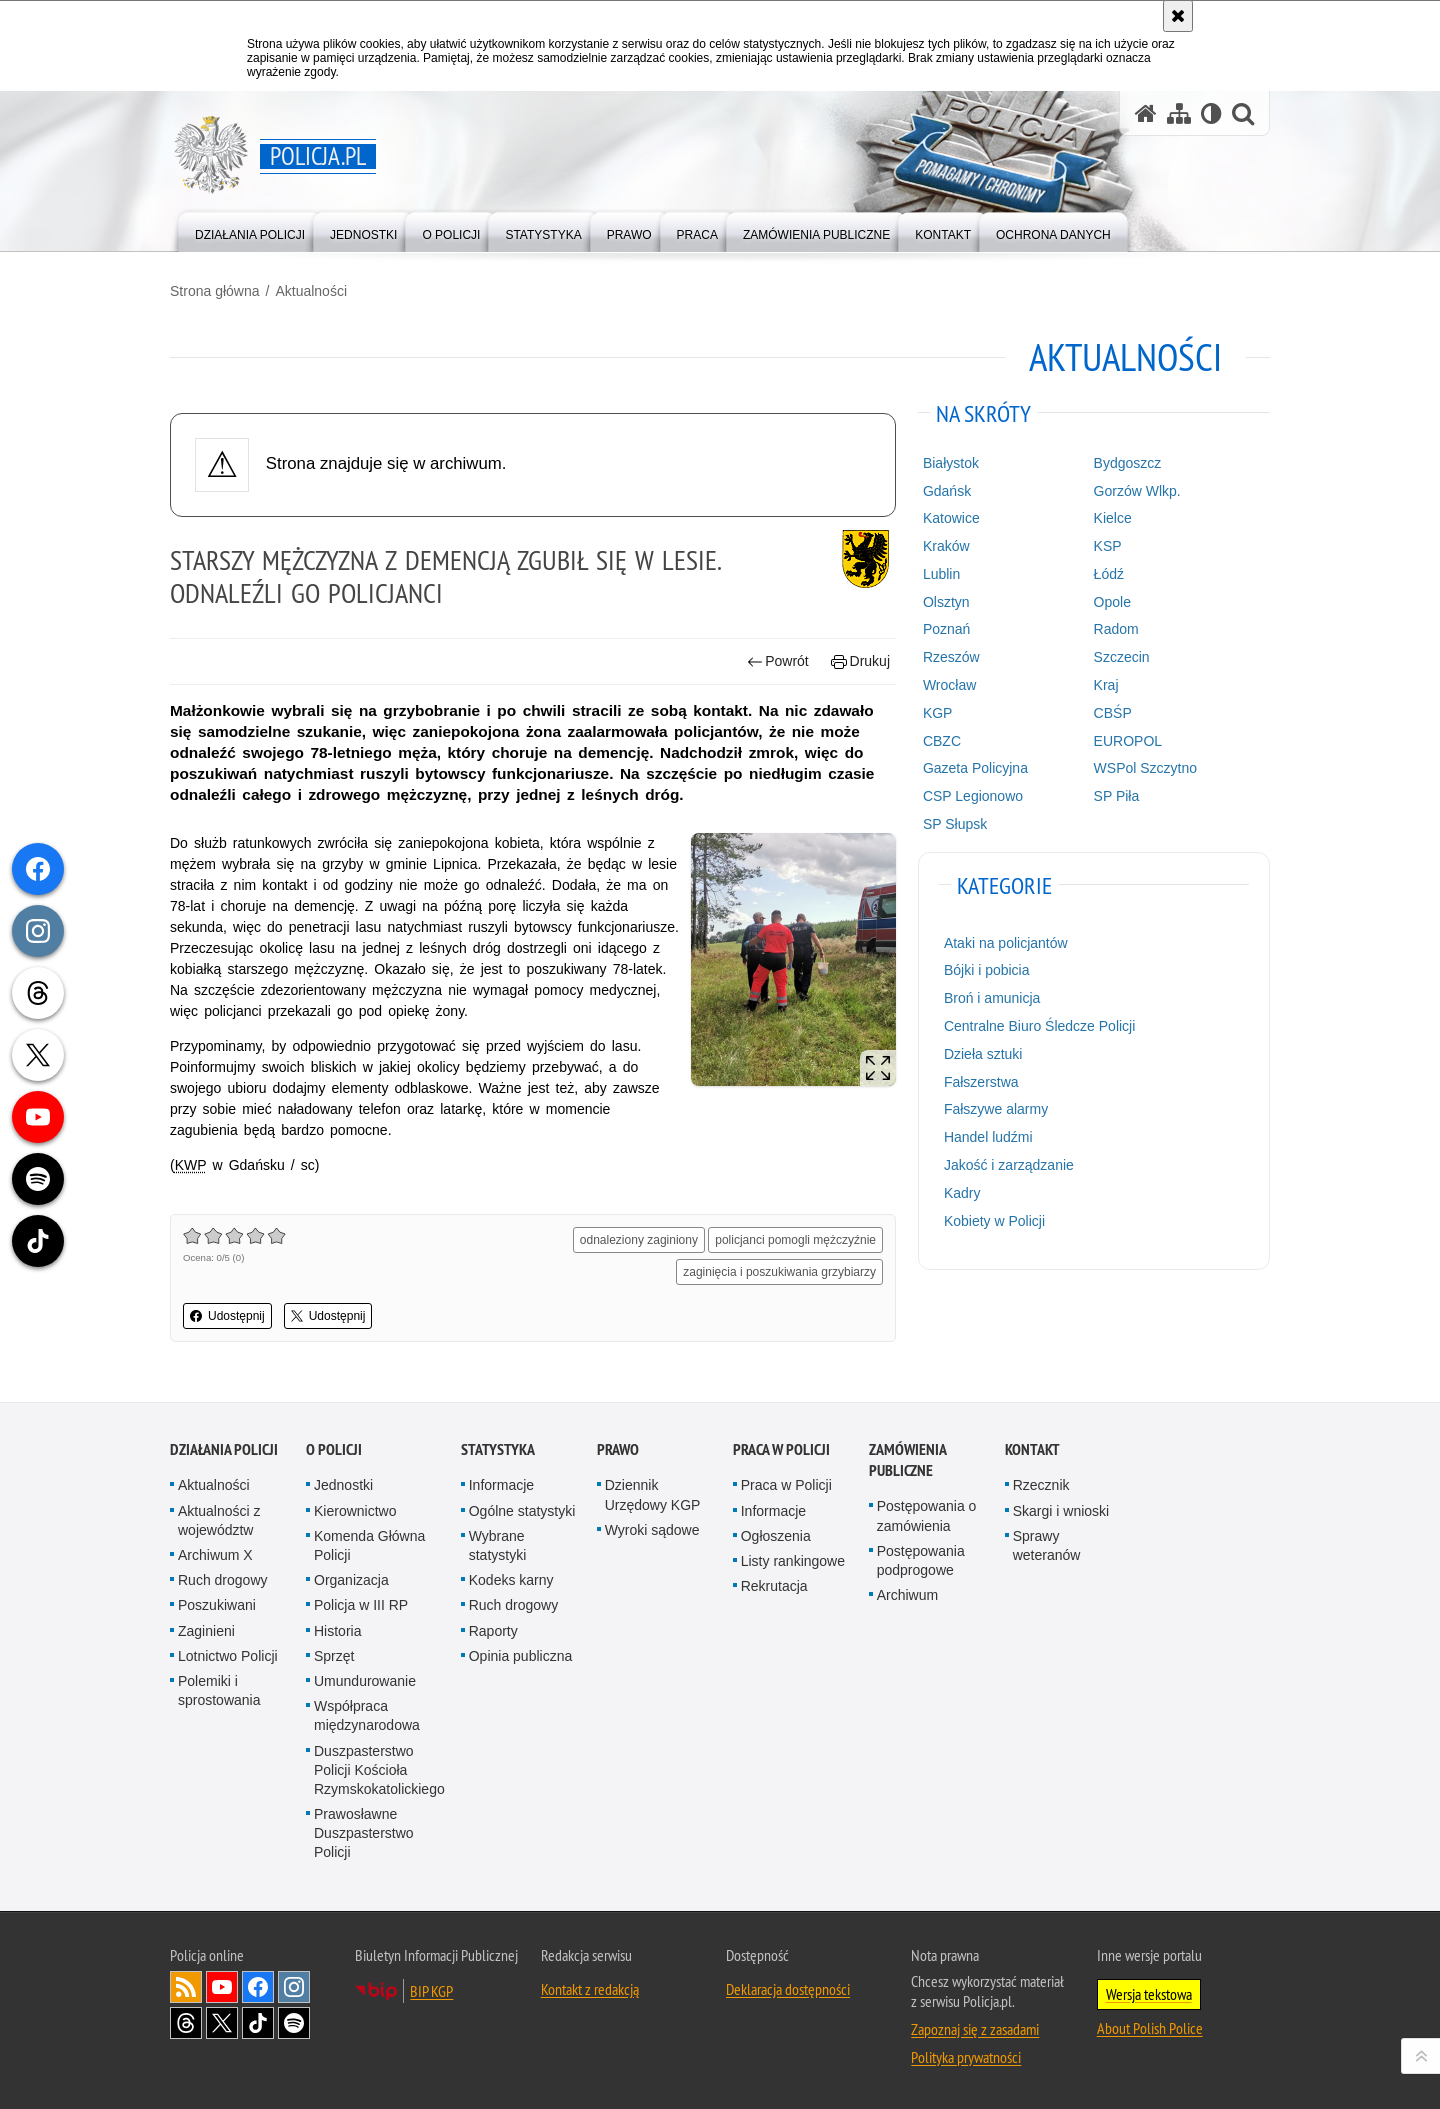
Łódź (1109, 574)
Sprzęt (334, 1656)
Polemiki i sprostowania (219, 1690)
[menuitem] (250, 230)
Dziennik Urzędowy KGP (653, 1494)
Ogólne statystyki (522, 1511)
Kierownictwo (355, 1511)
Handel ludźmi (988, 1137)
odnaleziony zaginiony (639, 1240)
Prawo (618, 1449)
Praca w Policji (781, 1449)
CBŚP (1113, 713)
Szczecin (1122, 657)
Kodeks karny (511, 1580)
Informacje (501, 1485)
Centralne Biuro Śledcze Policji (1039, 1026)
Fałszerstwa (981, 1082)
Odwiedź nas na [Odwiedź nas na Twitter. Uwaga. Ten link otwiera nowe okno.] (222, 2023)
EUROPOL (1128, 741)
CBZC (942, 741)
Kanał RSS (186, 1987)
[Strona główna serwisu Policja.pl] (1146, 113)
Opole (1112, 602)
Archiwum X (215, 1555)
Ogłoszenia (776, 1536)
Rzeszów (951, 657)
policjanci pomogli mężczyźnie (795, 1240)
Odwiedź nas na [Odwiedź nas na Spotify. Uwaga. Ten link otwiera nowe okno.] (294, 2023)
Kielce (1113, 518)
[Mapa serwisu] (1179, 113)
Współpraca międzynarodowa (367, 1715)
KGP (938, 713)
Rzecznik (1041, 1485)
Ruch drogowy (223, 1580)
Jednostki (343, 1485)
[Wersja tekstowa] (1211, 113)
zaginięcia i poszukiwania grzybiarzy (779, 1272)
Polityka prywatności (966, 2057)
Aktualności (311, 291)
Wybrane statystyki (498, 1545)
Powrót (778, 661)
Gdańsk (947, 491)
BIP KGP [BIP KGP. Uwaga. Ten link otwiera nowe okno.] (431, 1991)
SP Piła (1117, 796)
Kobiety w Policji (994, 1221)
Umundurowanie (365, 1681)
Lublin (941, 574)
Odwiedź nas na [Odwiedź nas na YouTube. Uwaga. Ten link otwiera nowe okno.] (222, 1987)
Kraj (1106, 685)
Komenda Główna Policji (369, 1545)
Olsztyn (946, 602)
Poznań (946, 629)
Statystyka (498, 1449)
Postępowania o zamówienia (927, 1515)
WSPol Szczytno (1145, 768)
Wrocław (949, 685)
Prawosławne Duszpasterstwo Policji (364, 1833)
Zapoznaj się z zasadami (975, 2029)
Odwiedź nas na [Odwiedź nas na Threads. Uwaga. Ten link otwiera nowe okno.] (186, 2023)
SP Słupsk (955, 824)
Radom (1116, 629)
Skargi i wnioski (1061, 1511)
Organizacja (351, 1580)
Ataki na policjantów (1006, 943)
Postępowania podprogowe (921, 1560)
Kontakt (1032, 1449)
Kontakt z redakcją (590, 1989)
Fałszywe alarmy (996, 1109)
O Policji (334, 1449)
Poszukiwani (217, 1605)
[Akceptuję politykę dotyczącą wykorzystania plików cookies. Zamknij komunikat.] (1178, 16)
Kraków (946, 546)
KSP (1108, 546)
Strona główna (215, 291)
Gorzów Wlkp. (1137, 491)
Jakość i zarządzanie (1009, 1165)
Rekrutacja (774, 1586)
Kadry (962, 1193)
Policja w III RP (361, 1605)
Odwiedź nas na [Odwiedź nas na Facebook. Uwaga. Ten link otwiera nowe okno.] (258, 1987)
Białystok (951, 463)
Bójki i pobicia (987, 970)
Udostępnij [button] (227, 1316)
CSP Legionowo (973, 796)
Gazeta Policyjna (975, 768)
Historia (337, 1631)
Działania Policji (224, 1449)
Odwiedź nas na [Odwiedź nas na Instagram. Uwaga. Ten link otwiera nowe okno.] (294, 1987)
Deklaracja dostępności (788, 1989)
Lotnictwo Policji (228, 1656)
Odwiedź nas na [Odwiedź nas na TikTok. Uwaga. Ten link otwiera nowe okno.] (258, 2023)
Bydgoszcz (1128, 463)
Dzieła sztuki (983, 1054)
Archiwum (907, 1595)
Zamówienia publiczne (907, 1460)
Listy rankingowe (793, 1561)
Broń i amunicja (992, 998)
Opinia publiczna (521, 1656)
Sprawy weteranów (1047, 1545)
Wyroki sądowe (652, 1530)
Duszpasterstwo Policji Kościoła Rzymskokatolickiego (379, 1770)
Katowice (951, 518)
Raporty (493, 1631)
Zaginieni (206, 1631)
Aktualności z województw (219, 1520)
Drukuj (860, 661)
